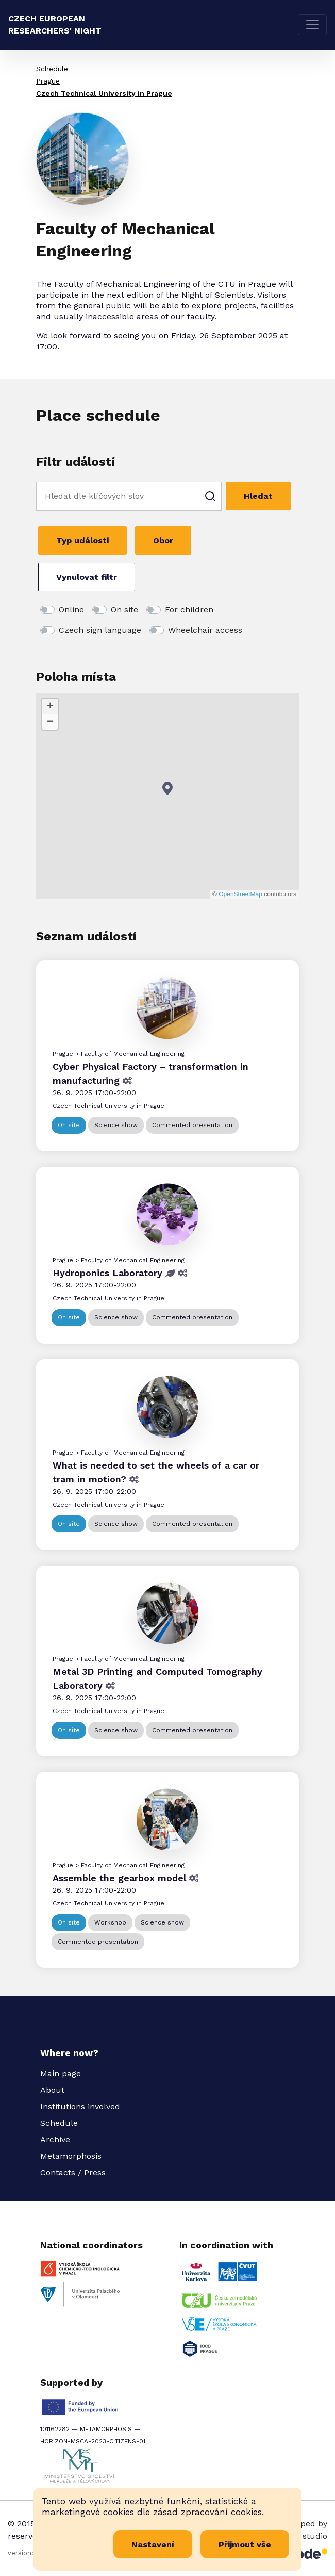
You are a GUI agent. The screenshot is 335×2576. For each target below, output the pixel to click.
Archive (55, 2139)
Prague (48, 81)
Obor (163, 540)
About (52, 2090)
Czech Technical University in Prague (104, 93)
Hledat (258, 496)
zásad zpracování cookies (207, 2512)
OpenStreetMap (240, 894)
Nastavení (152, 2544)
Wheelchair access (205, 630)
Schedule (52, 68)
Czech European (55, 24)
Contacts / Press (73, 2172)
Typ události (82, 540)
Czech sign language (100, 630)
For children (189, 609)
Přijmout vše (245, 2544)
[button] (167, 789)
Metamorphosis (71, 2156)
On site (124, 609)
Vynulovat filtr (86, 577)
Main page (60, 2073)
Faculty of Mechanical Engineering (133, 1053)
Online (71, 609)
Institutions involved (80, 2106)
